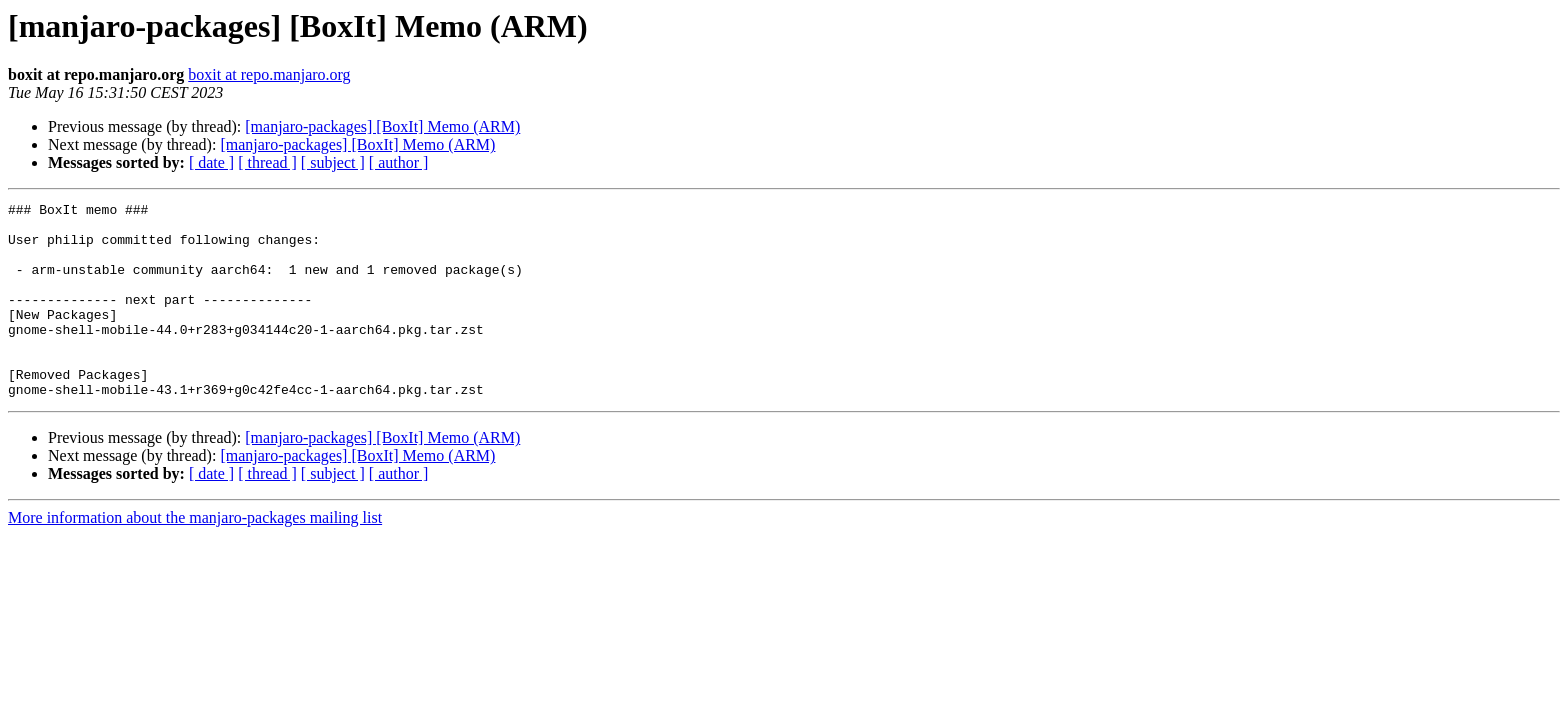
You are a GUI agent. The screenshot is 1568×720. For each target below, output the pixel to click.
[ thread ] (267, 162)
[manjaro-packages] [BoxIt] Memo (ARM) (382, 126)
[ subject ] (333, 162)
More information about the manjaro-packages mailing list (195, 556)
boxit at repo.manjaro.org (269, 74)
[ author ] (399, 162)
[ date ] (211, 162)
